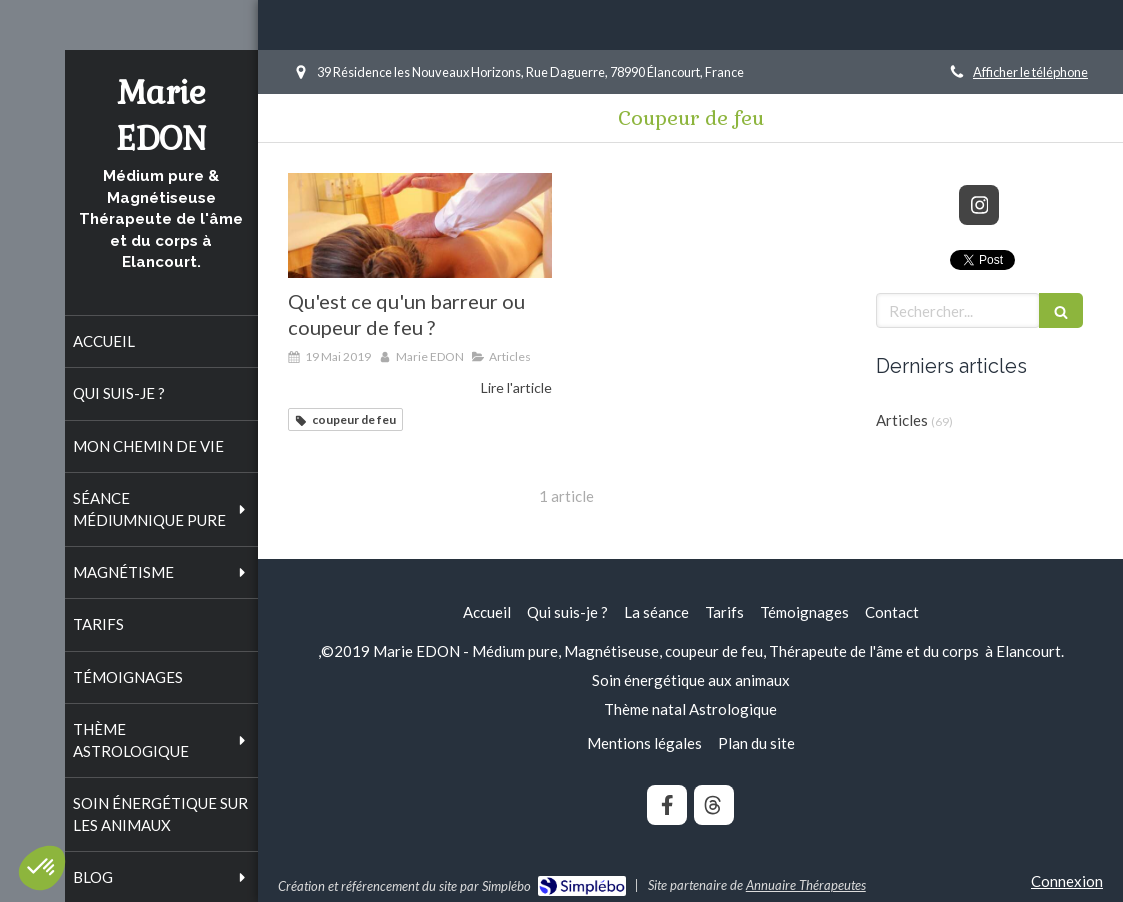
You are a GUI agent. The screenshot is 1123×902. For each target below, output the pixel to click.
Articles (902, 420)
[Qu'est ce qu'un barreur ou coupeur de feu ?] (420, 225)
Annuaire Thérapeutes (806, 885)
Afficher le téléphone (1030, 72)
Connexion (1067, 881)
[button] (42, 868)
